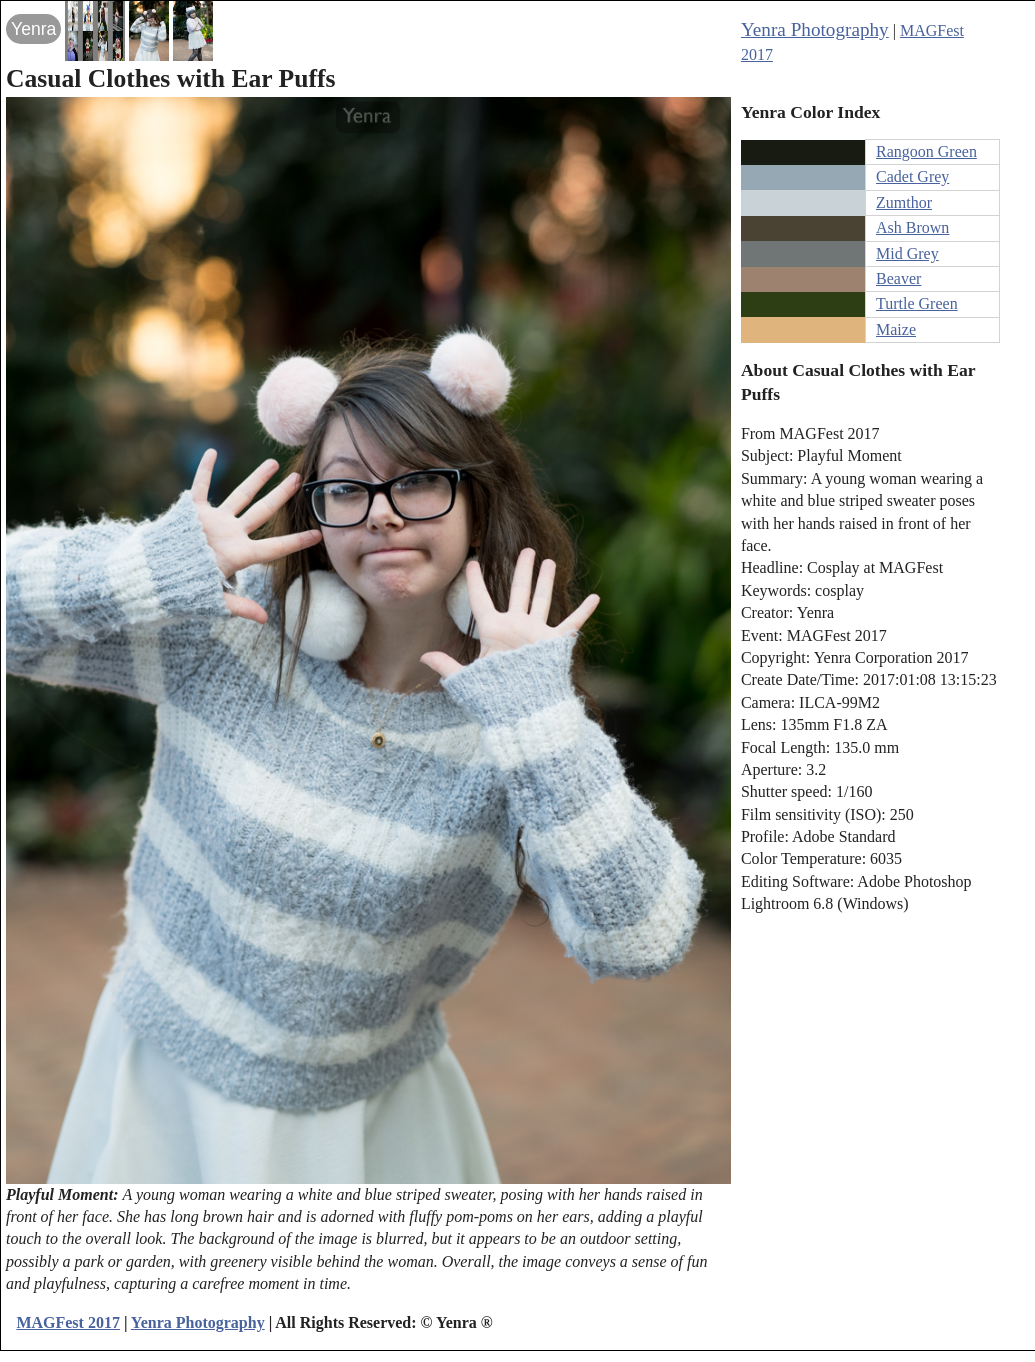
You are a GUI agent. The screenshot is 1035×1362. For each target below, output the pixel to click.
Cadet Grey (912, 176)
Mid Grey (907, 253)
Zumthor (904, 202)
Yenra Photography (815, 29)
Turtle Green (917, 303)
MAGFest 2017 (68, 1322)
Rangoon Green (926, 151)
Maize (896, 329)
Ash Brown (912, 227)
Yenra (33, 29)
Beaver (898, 278)
